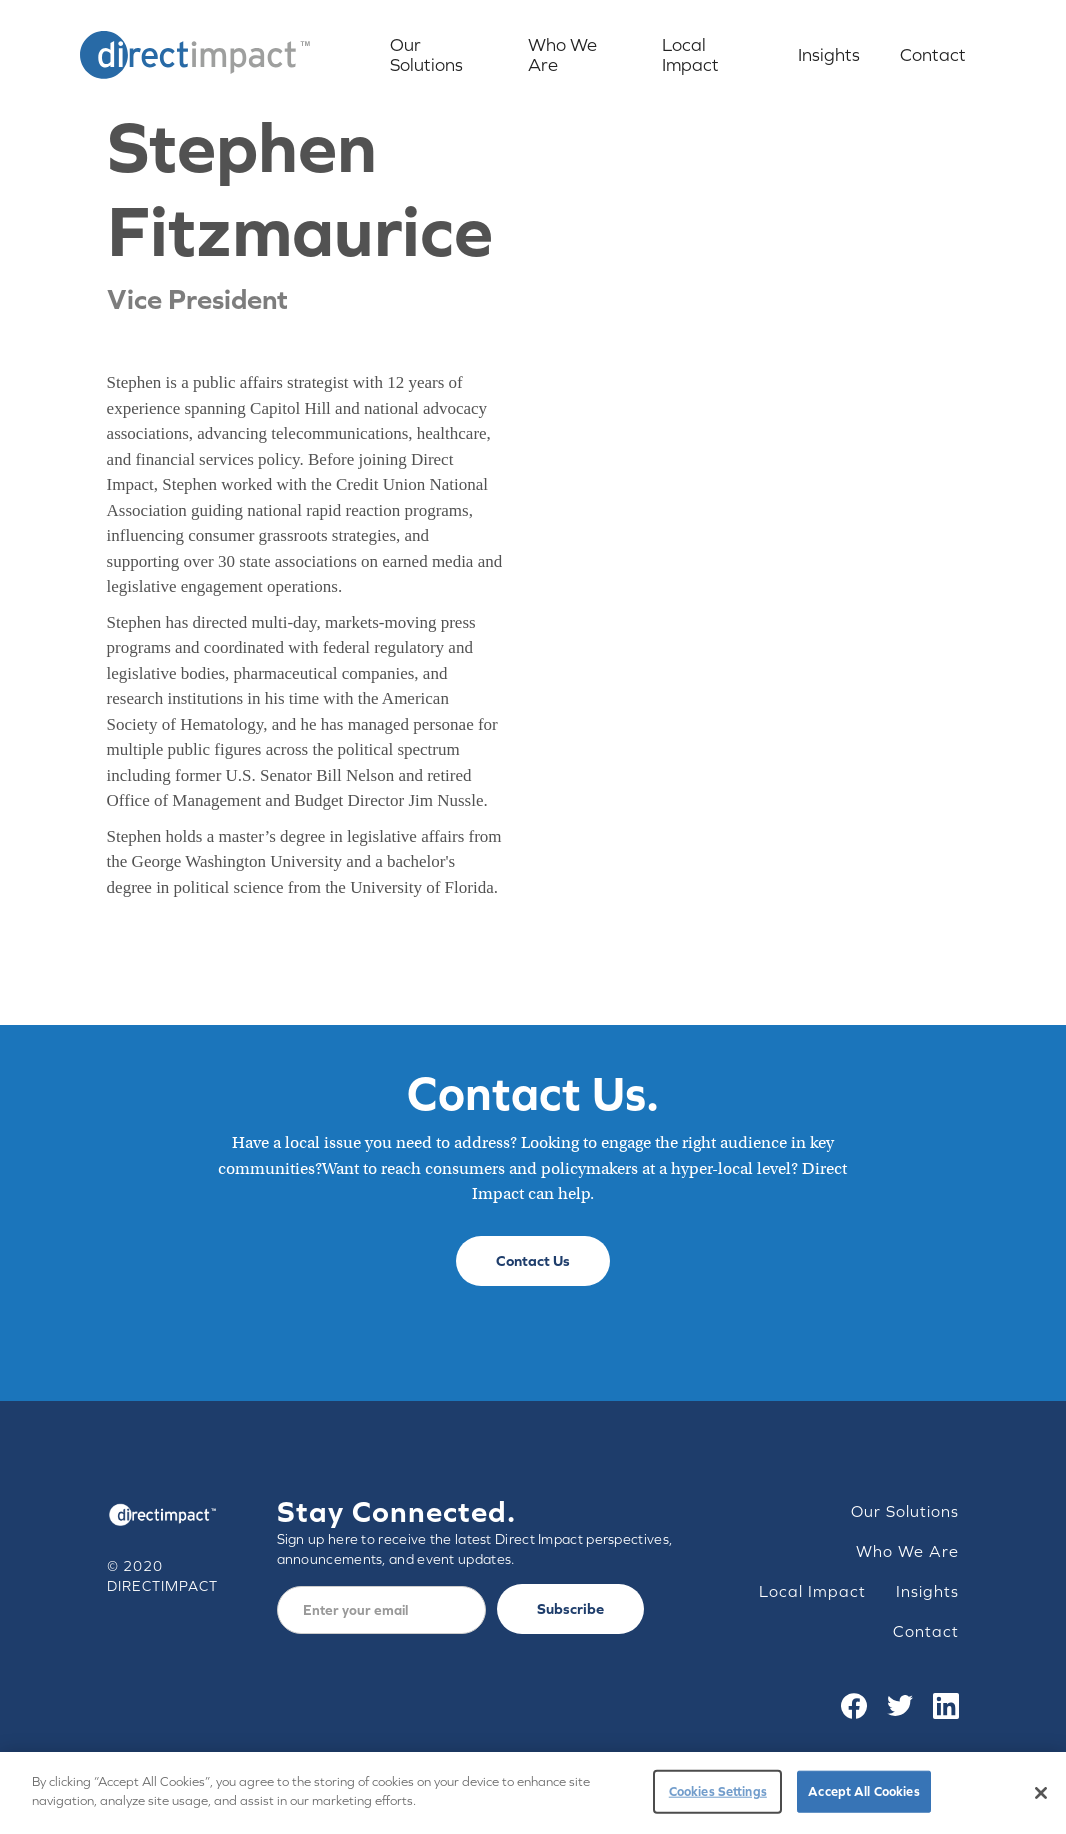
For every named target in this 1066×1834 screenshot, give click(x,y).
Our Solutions (426, 54)
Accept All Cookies (863, 1791)
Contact (933, 54)
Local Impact (690, 54)
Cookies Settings (718, 1791)
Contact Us (533, 1260)
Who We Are (562, 54)
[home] (195, 55)
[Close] (1041, 1793)
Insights (829, 54)
